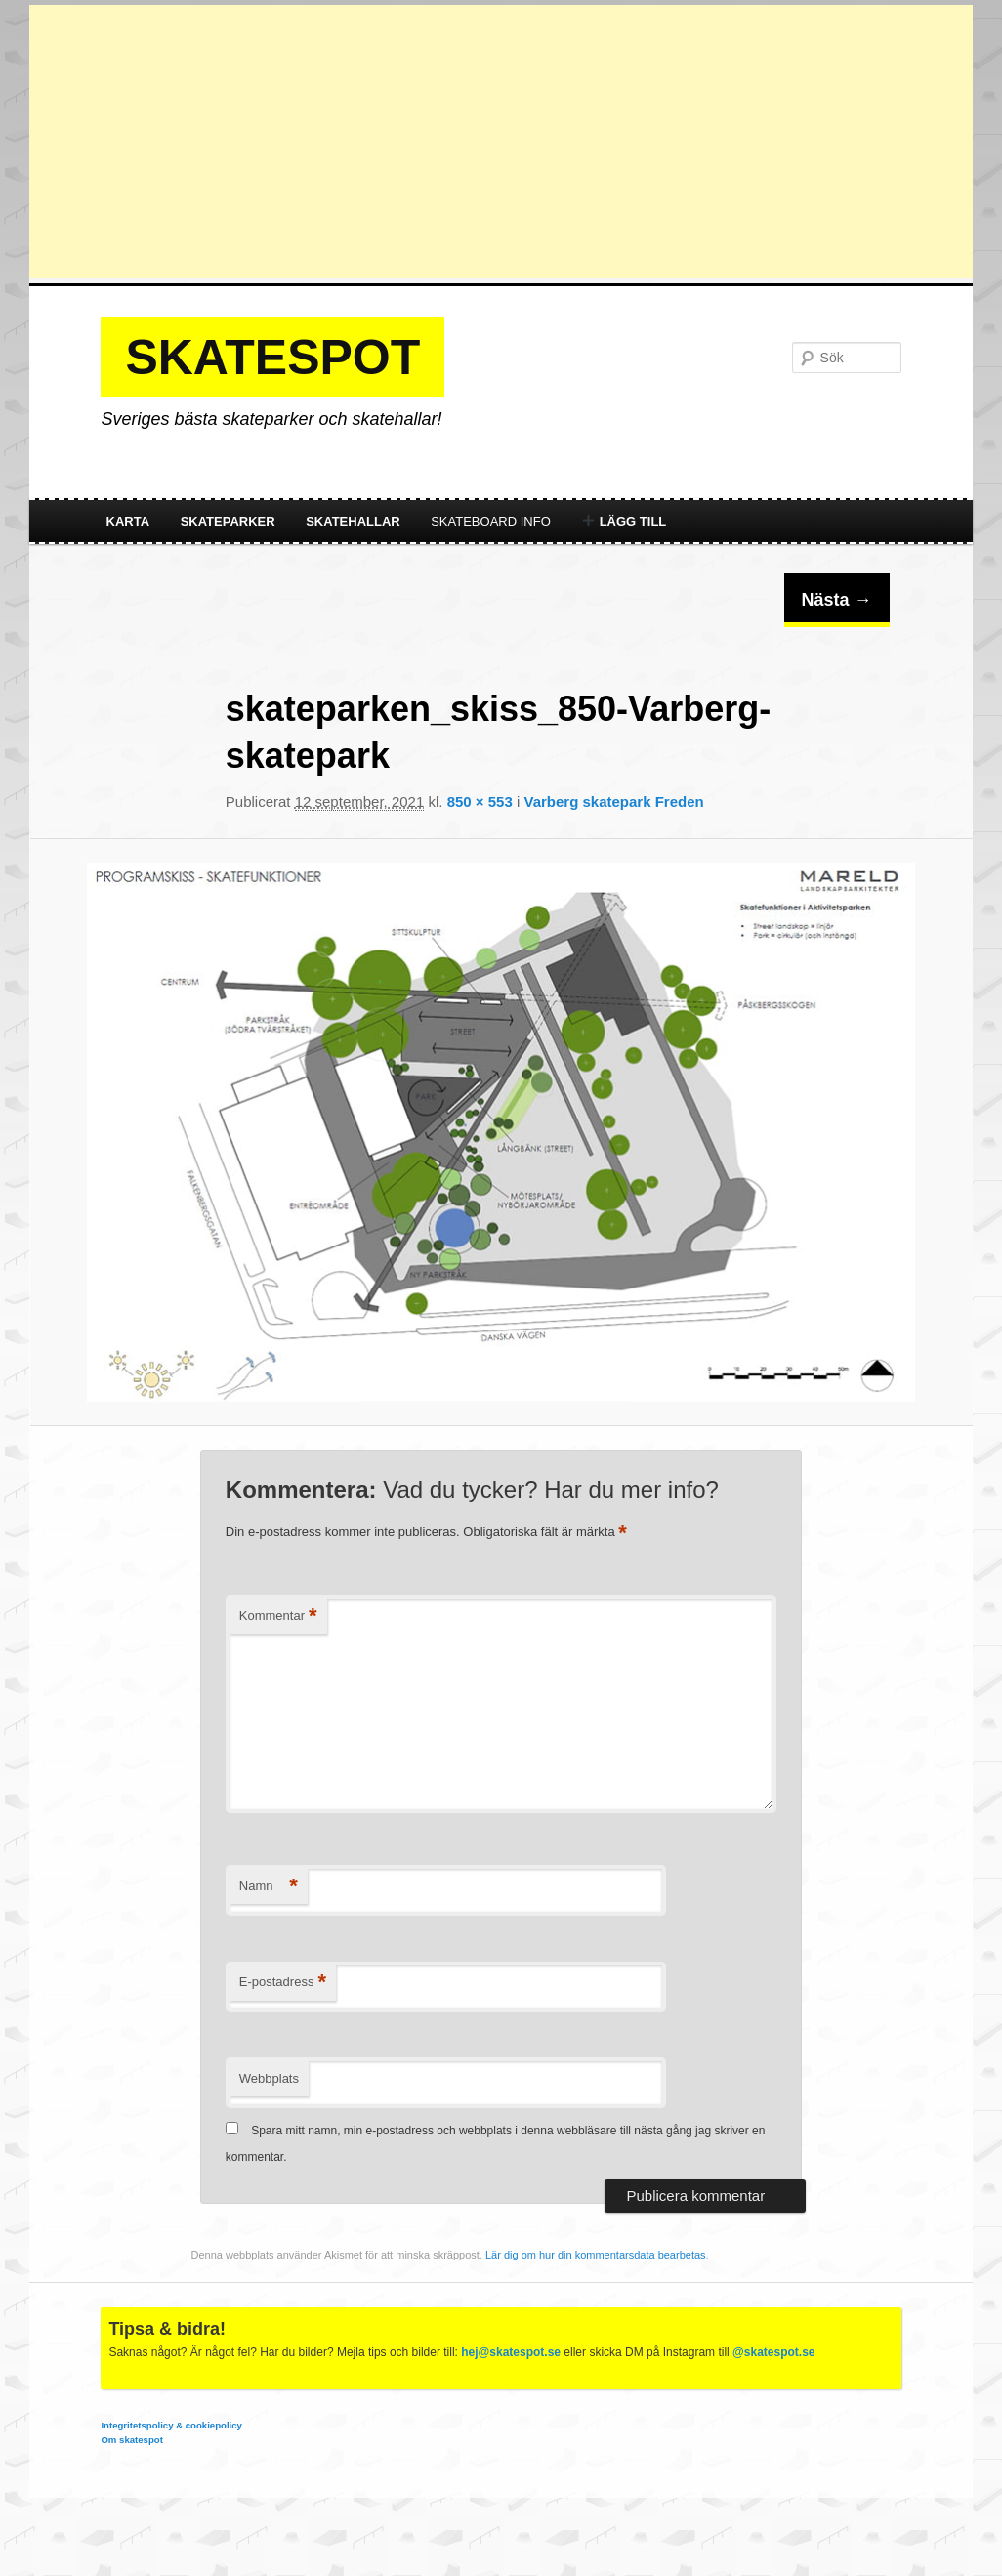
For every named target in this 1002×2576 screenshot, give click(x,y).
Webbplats (269, 2078)
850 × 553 (480, 801)
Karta (128, 521)
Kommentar (278, 1616)
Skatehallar (353, 521)
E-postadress (282, 1982)
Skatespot (272, 357)
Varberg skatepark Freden (613, 801)
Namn (268, 1887)
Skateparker (228, 521)
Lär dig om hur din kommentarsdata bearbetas (595, 2254)
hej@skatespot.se (511, 2352)
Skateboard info (491, 521)
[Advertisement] (501, 141)
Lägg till (624, 521)
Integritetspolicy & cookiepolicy (171, 2425)
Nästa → (837, 600)
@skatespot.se (773, 2352)
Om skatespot (131, 2439)
